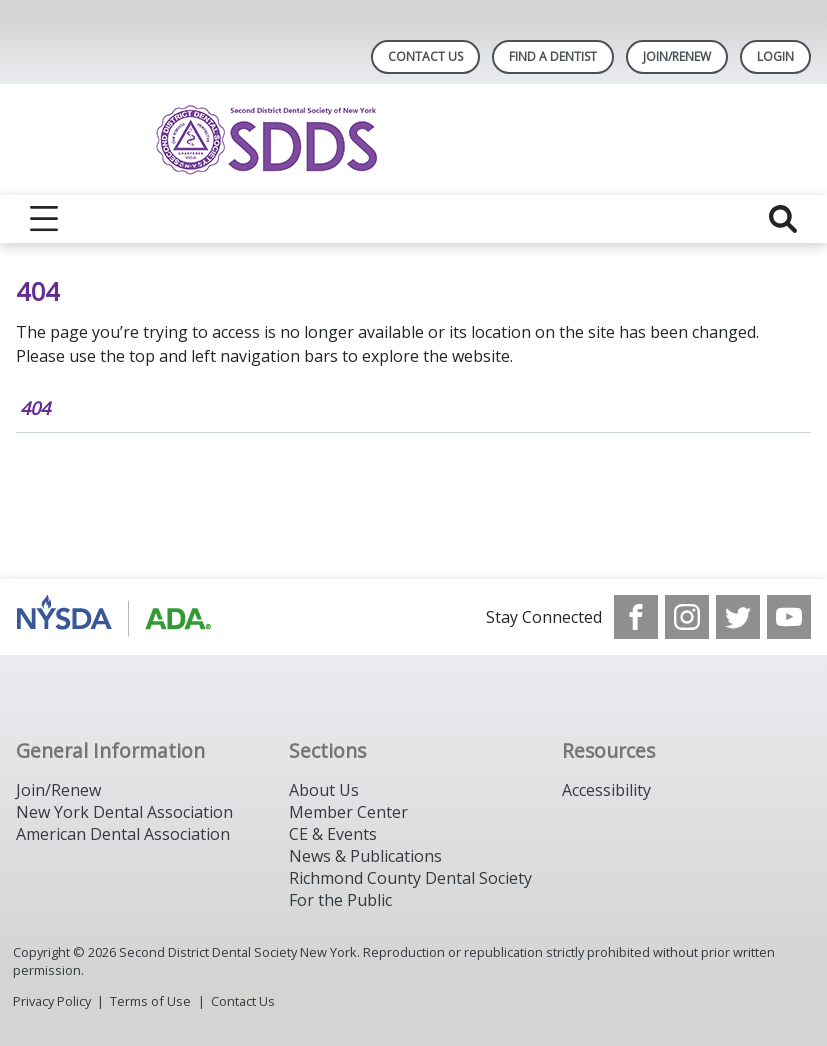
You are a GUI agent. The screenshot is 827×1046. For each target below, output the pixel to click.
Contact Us (425, 56)
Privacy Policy (52, 1001)
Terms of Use (150, 1001)
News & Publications (365, 856)
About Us (324, 790)
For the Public (340, 900)
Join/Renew (677, 56)
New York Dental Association (124, 812)
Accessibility (606, 790)
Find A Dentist (553, 56)
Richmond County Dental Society (410, 878)
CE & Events (333, 834)
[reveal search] (783, 219)
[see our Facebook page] (636, 617)
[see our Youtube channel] (789, 617)
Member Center (348, 812)
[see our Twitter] (738, 617)
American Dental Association (123, 834)
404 (35, 408)
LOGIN (775, 56)
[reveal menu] (44, 219)
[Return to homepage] (413, 139)
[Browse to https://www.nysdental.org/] (117, 617)
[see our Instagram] (687, 617)
